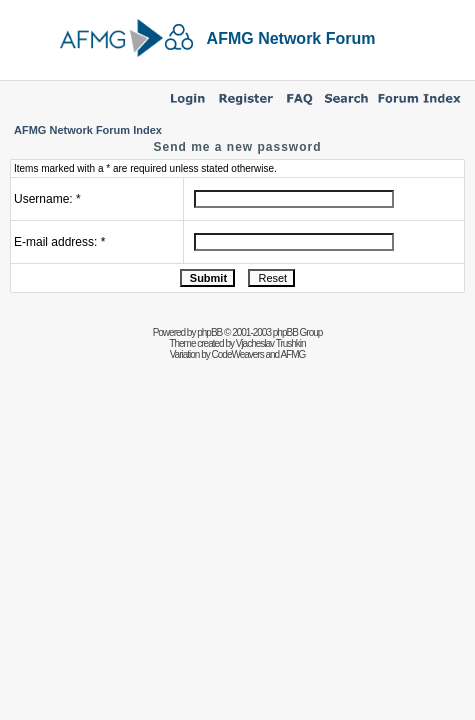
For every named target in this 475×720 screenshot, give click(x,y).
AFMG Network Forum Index (88, 130)
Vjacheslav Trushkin (271, 343)
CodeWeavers (238, 354)
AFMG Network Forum (291, 38)
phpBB (209, 332)
